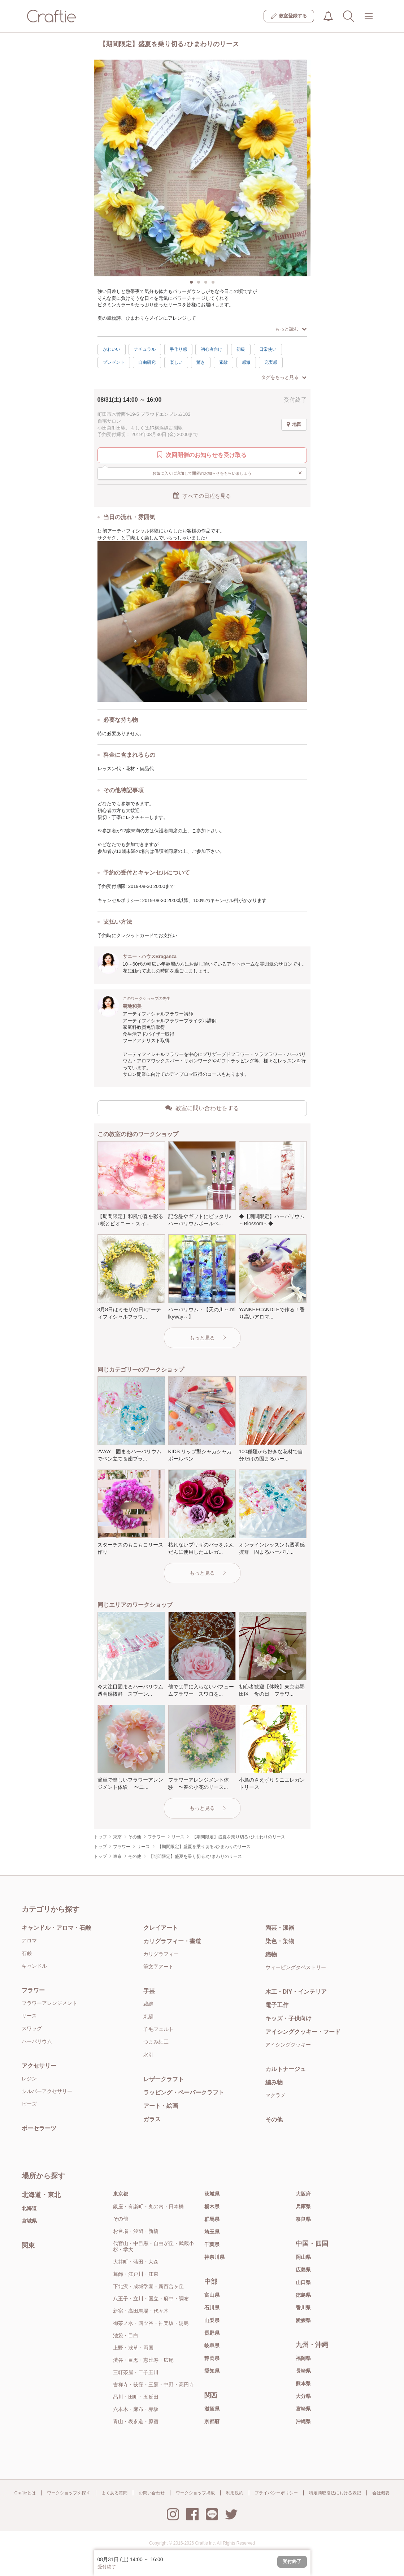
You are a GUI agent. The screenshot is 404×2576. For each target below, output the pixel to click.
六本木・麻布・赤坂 (135, 2409)
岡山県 (303, 2257)
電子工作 (276, 2005)
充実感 (270, 362)
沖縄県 (303, 2421)
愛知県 (212, 2371)
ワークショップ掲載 (195, 2492)
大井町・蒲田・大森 (135, 2262)
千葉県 (212, 2244)
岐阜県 (212, 2345)
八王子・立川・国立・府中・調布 (151, 2298)
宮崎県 (303, 2409)
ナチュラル (145, 349)
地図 (294, 424)
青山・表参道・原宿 (135, 2421)
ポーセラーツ (39, 2128)
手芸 (149, 1991)
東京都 (120, 2194)
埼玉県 (212, 2232)
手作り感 (178, 349)
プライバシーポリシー (276, 2492)
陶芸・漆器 (279, 1928)
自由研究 (147, 362)
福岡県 (303, 2358)
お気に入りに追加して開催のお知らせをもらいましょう (227, 473)
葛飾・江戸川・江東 (135, 2274)
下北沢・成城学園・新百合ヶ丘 (148, 2286)
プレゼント (114, 362)
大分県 (303, 2396)
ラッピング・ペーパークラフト (183, 2092)
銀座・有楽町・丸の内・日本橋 (148, 2206)
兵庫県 (303, 2206)
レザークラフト (163, 2079)
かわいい (111, 349)
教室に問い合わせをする (202, 1108)
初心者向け (211, 349)
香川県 (303, 2307)
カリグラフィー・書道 (172, 1941)
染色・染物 (279, 1941)
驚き (200, 362)
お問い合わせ (152, 2492)
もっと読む (291, 329)
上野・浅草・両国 (133, 2348)
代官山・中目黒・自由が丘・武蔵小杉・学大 (153, 2246)
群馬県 (212, 2219)
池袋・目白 (125, 2335)
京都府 (212, 2421)
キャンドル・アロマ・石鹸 (56, 1928)
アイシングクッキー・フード (302, 2032)
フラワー (33, 1990)
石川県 (212, 2307)
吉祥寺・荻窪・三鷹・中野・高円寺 (153, 2384)
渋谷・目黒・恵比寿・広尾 (143, 2360)
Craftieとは (25, 2492)
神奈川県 (214, 2257)
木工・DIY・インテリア (296, 1992)
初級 (240, 349)
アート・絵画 (160, 2106)
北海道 (29, 2208)
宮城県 (29, 2221)
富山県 (212, 2295)
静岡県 (212, 2358)
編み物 (274, 2082)
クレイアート (160, 1928)
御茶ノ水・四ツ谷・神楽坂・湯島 (151, 2323)
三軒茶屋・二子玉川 (135, 2372)
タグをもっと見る (284, 377)
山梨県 (212, 2320)
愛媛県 (303, 2320)
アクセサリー (39, 2066)
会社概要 (381, 2492)
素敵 (223, 362)
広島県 (303, 2270)
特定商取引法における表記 (335, 2492)
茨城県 (212, 2194)
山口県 (303, 2282)
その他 (274, 2120)
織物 (271, 1954)
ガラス (152, 2119)
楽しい (176, 362)
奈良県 (303, 2219)
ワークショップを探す (68, 2492)
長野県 (212, 2333)
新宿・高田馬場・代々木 (141, 2311)
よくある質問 (114, 2492)
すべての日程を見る (202, 495)
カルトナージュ (285, 2069)
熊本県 (303, 2383)
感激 (246, 362)
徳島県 (303, 2295)
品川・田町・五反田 (135, 2397)
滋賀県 (212, 2409)
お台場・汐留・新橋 (135, 2231)
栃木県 (212, 2206)
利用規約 (234, 2492)
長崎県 (303, 2371)
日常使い (268, 349)
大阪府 (303, 2194)
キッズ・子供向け (288, 2018)
